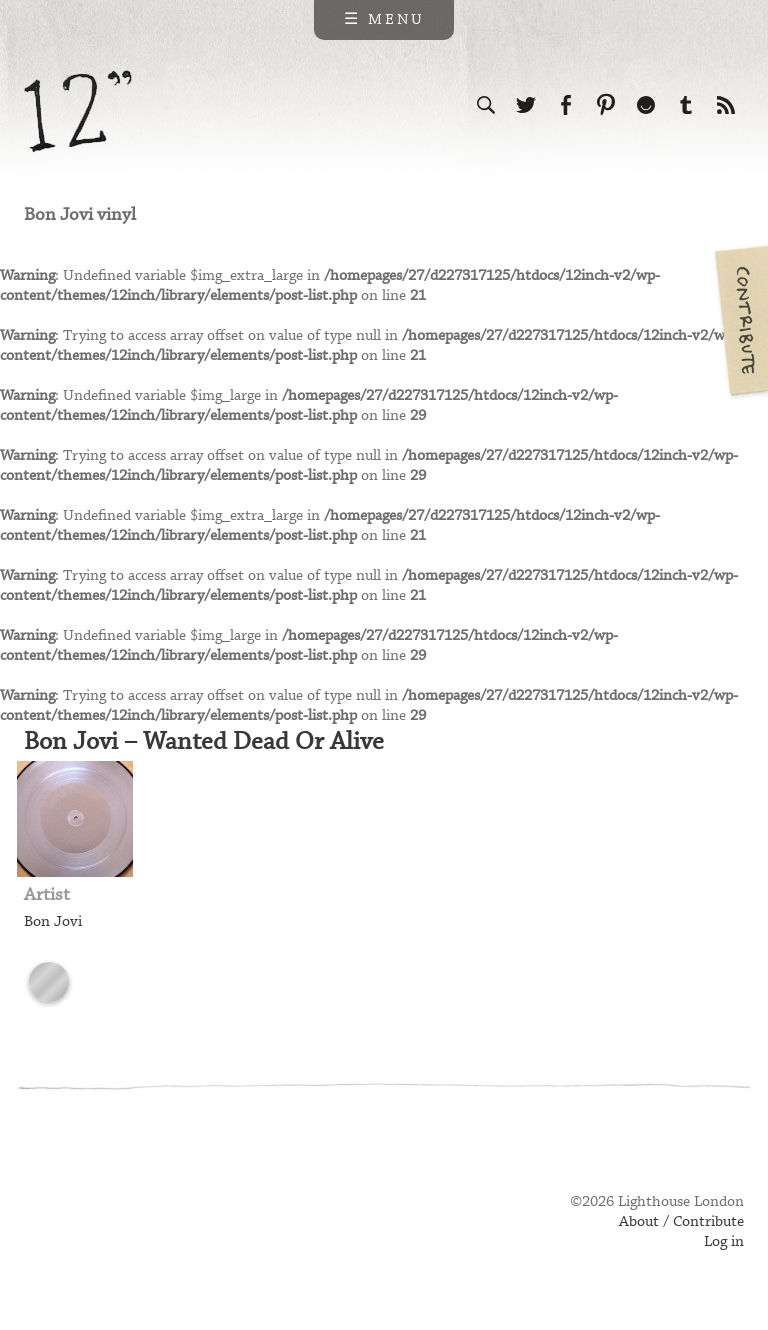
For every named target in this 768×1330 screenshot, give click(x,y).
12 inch (78, 111)
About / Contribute (681, 1222)
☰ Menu (384, 20)
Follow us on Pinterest (606, 105)
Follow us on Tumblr (686, 105)
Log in (724, 1242)
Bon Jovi (53, 922)
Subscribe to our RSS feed (726, 105)
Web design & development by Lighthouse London (112, 1231)
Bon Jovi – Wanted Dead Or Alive (204, 742)
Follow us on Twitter (526, 105)
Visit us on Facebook (566, 105)
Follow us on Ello (646, 105)
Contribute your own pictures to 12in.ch (740, 320)
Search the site (486, 105)
